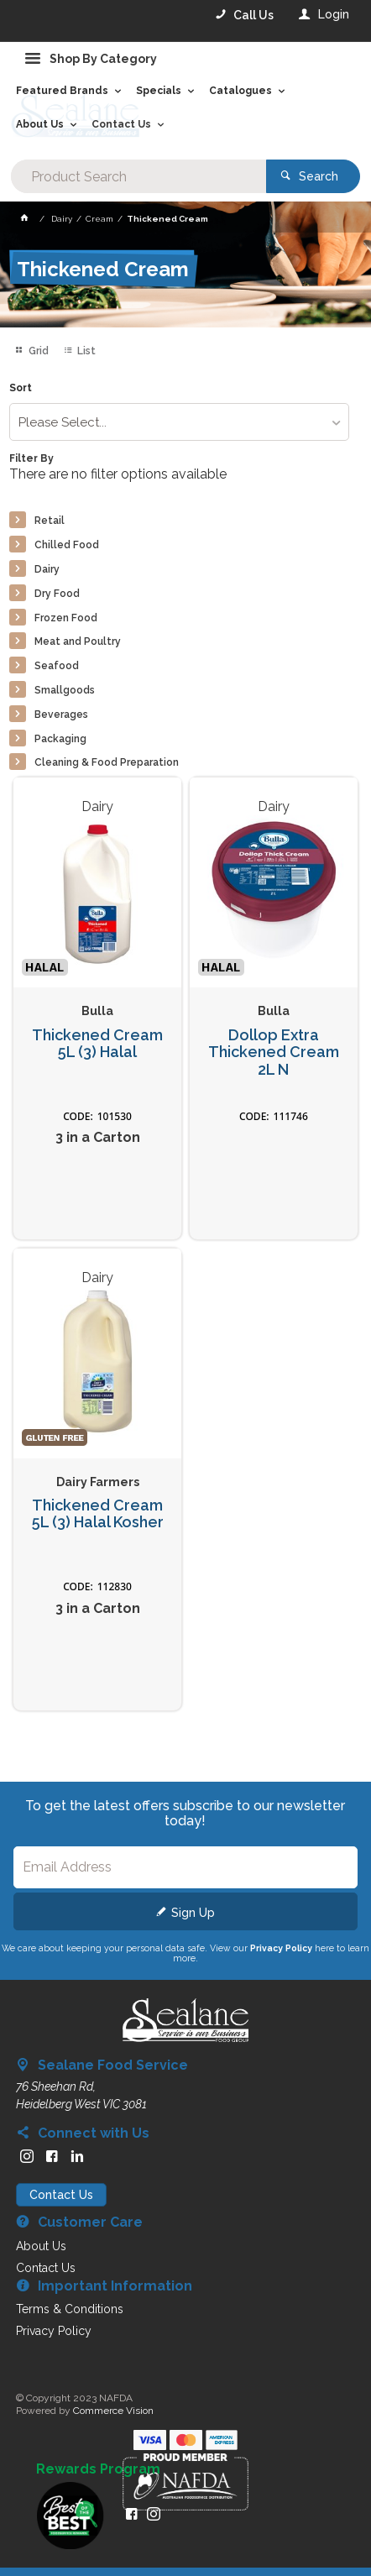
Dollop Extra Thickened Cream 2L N (273, 1052)
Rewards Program (98, 2469)
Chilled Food (66, 545)
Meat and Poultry (77, 641)
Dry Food (57, 593)
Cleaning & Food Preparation (106, 762)
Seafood (56, 666)
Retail (49, 520)
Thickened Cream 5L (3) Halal (97, 1044)
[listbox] (179, 422)
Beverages (61, 714)
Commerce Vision (113, 2410)
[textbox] (138, 176)
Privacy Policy (281, 1948)
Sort (20, 388)
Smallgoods (64, 690)
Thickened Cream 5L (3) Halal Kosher (98, 1514)
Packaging (60, 739)
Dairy (47, 569)
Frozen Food (65, 618)
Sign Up (193, 1912)
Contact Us (61, 2195)
